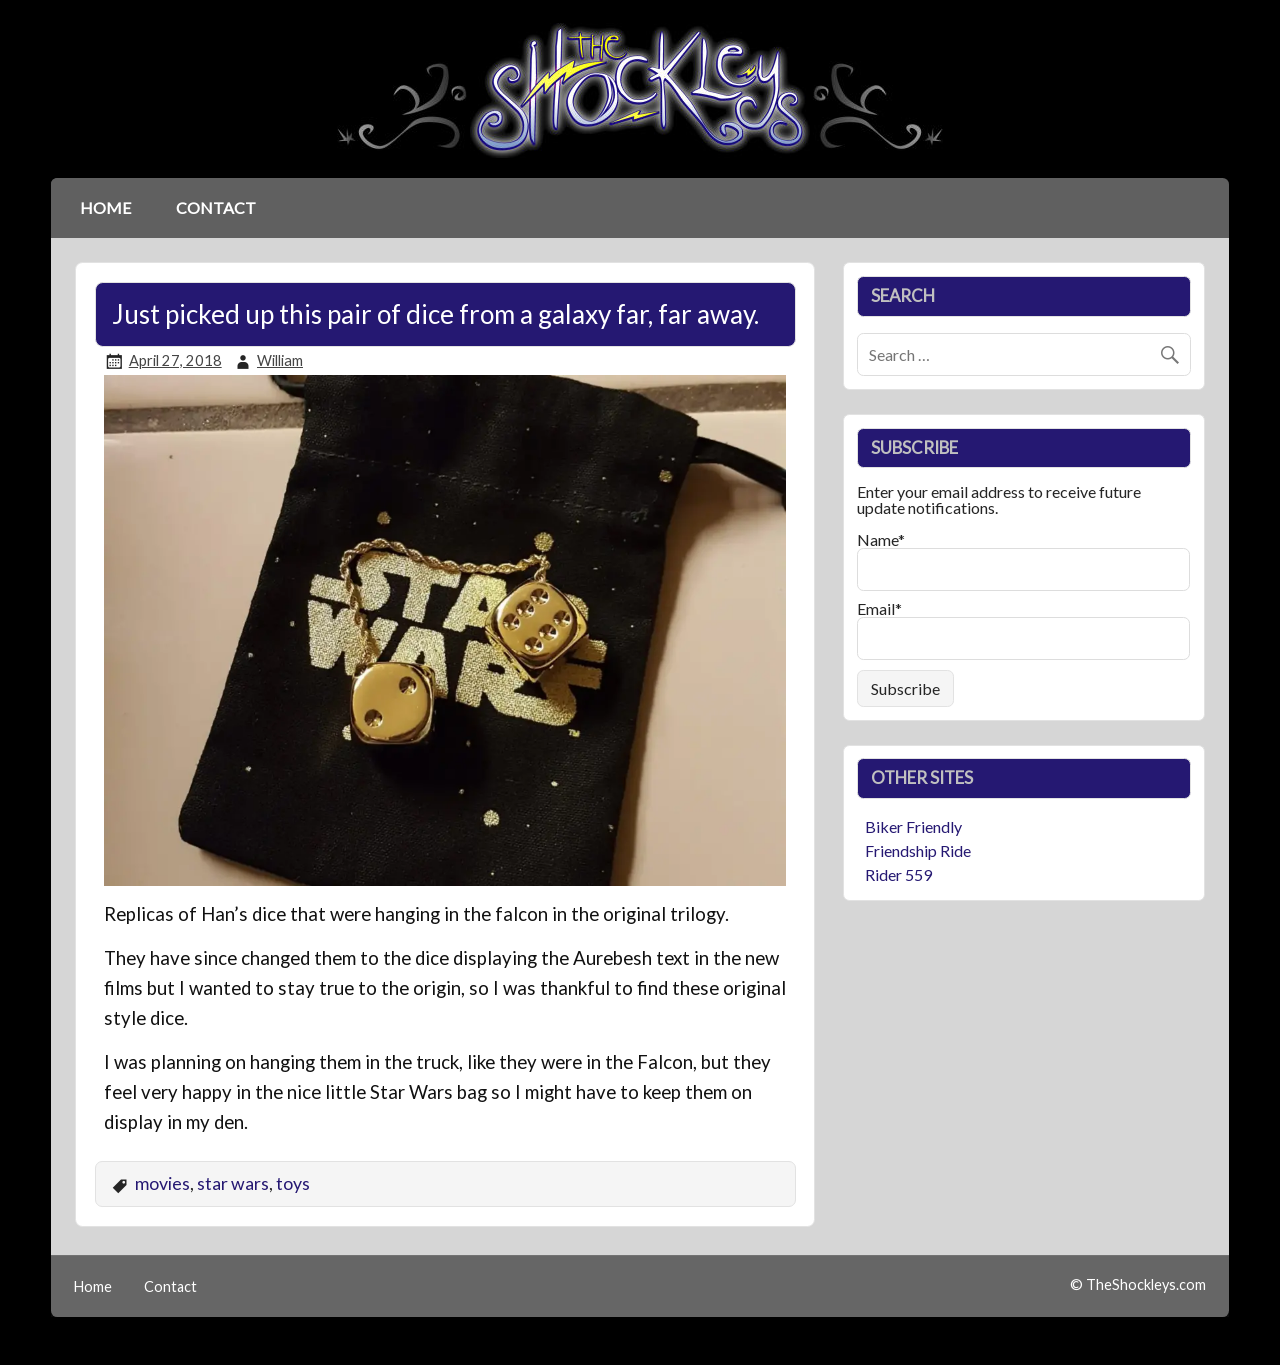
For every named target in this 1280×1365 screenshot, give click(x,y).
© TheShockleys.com (1138, 1284)
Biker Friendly (913, 826)
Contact (216, 207)
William (280, 360)
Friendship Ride (918, 850)
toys (293, 1183)
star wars (233, 1183)
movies (162, 1183)
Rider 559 (898, 874)
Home (105, 207)
